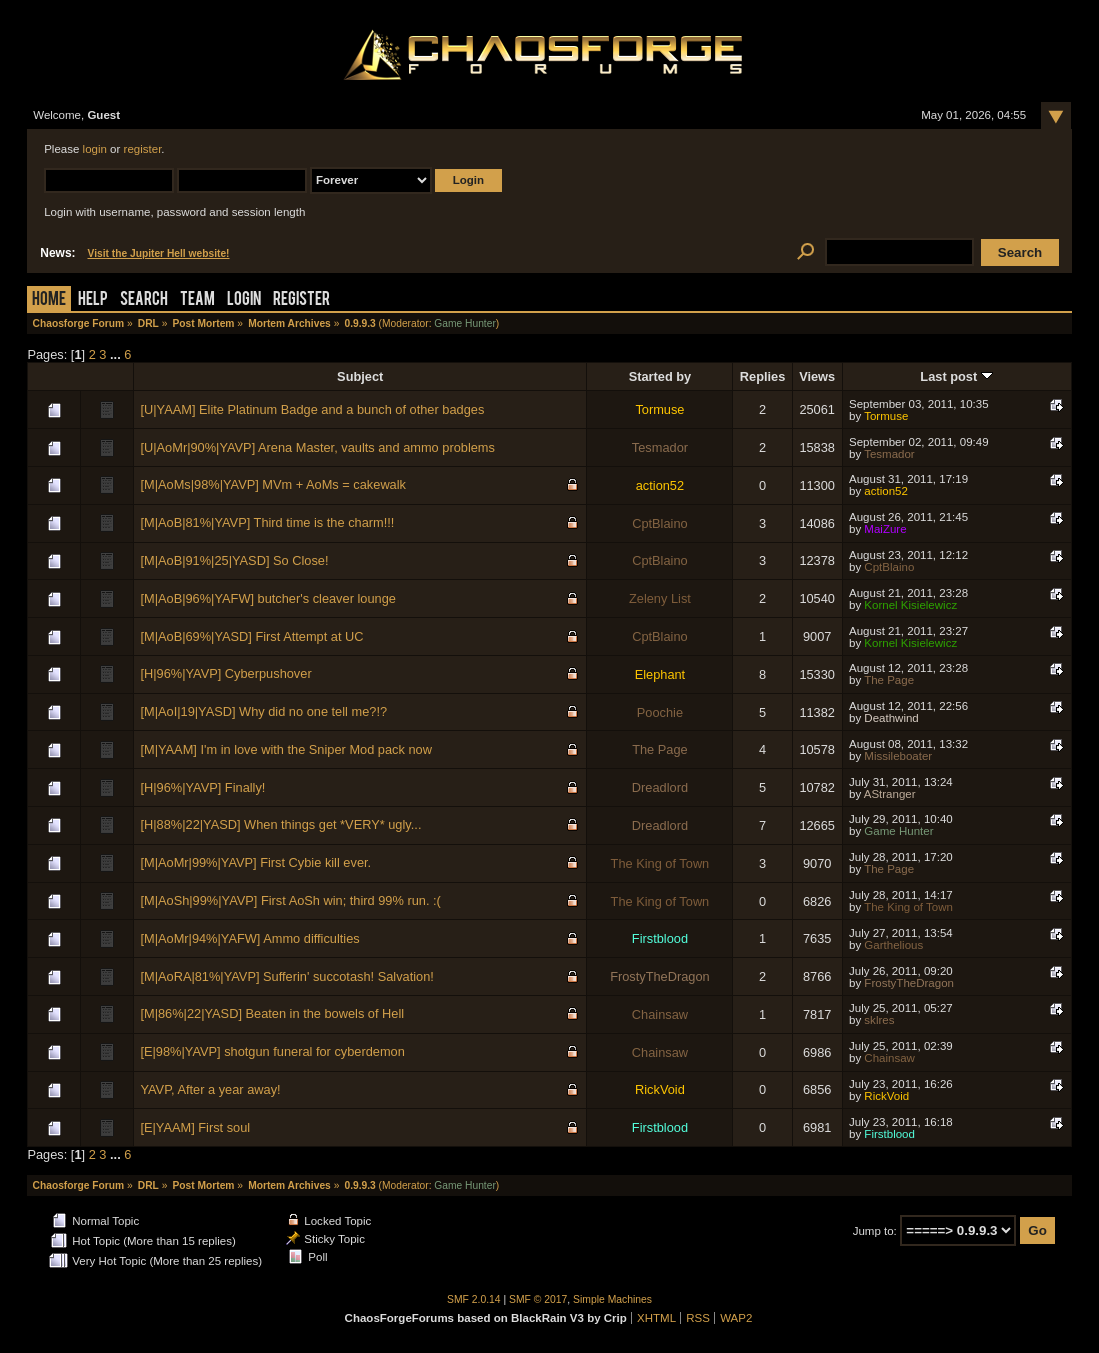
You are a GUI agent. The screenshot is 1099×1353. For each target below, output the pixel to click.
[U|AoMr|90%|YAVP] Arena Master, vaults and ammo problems (317, 447)
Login (244, 300)
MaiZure (885, 529)
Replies (763, 376)
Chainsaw (660, 1014)
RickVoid (660, 1089)
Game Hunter (464, 323)
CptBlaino (660, 523)
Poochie (660, 712)
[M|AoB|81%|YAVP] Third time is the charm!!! (267, 522)
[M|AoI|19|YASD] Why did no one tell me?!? (263, 711)
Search (144, 300)
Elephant (660, 674)
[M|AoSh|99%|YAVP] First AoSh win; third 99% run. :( (290, 900)
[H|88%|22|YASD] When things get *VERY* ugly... (280, 824)
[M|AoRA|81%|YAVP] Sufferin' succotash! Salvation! (286, 976)
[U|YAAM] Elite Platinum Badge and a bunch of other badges (312, 409)
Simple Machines (612, 1299)
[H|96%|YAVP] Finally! (202, 787)
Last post (956, 376)
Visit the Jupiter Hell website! (159, 253)
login (95, 149)
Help (93, 300)
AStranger (890, 794)
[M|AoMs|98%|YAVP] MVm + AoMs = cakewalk (273, 484)
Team (197, 300)
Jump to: (875, 1231)
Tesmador (660, 447)
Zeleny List (660, 598)
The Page (889, 680)
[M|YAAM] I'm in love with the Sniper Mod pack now (285, 749)
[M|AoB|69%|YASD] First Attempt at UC (251, 636)
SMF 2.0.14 (474, 1299)
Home (49, 300)
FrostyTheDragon (660, 976)
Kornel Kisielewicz (910, 605)
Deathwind (891, 718)
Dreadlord (660, 787)
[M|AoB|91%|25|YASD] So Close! (234, 560)
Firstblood (660, 938)
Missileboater (898, 756)
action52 (660, 485)
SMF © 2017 (538, 1299)
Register (301, 300)
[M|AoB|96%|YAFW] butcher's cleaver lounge (267, 598)
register (143, 149)
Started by (660, 376)
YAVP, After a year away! (210, 1089)
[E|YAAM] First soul (195, 1127)
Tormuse (659, 409)
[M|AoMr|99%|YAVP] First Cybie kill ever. (255, 862)
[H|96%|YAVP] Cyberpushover (225, 673)
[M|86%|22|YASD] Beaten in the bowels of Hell (272, 1013)
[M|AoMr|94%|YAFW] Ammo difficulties (249, 938)
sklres (879, 1020)
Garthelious (893, 945)
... (117, 354)
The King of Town (660, 863)
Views (817, 376)
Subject (360, 376)
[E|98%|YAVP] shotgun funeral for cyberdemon (272, 1051)
